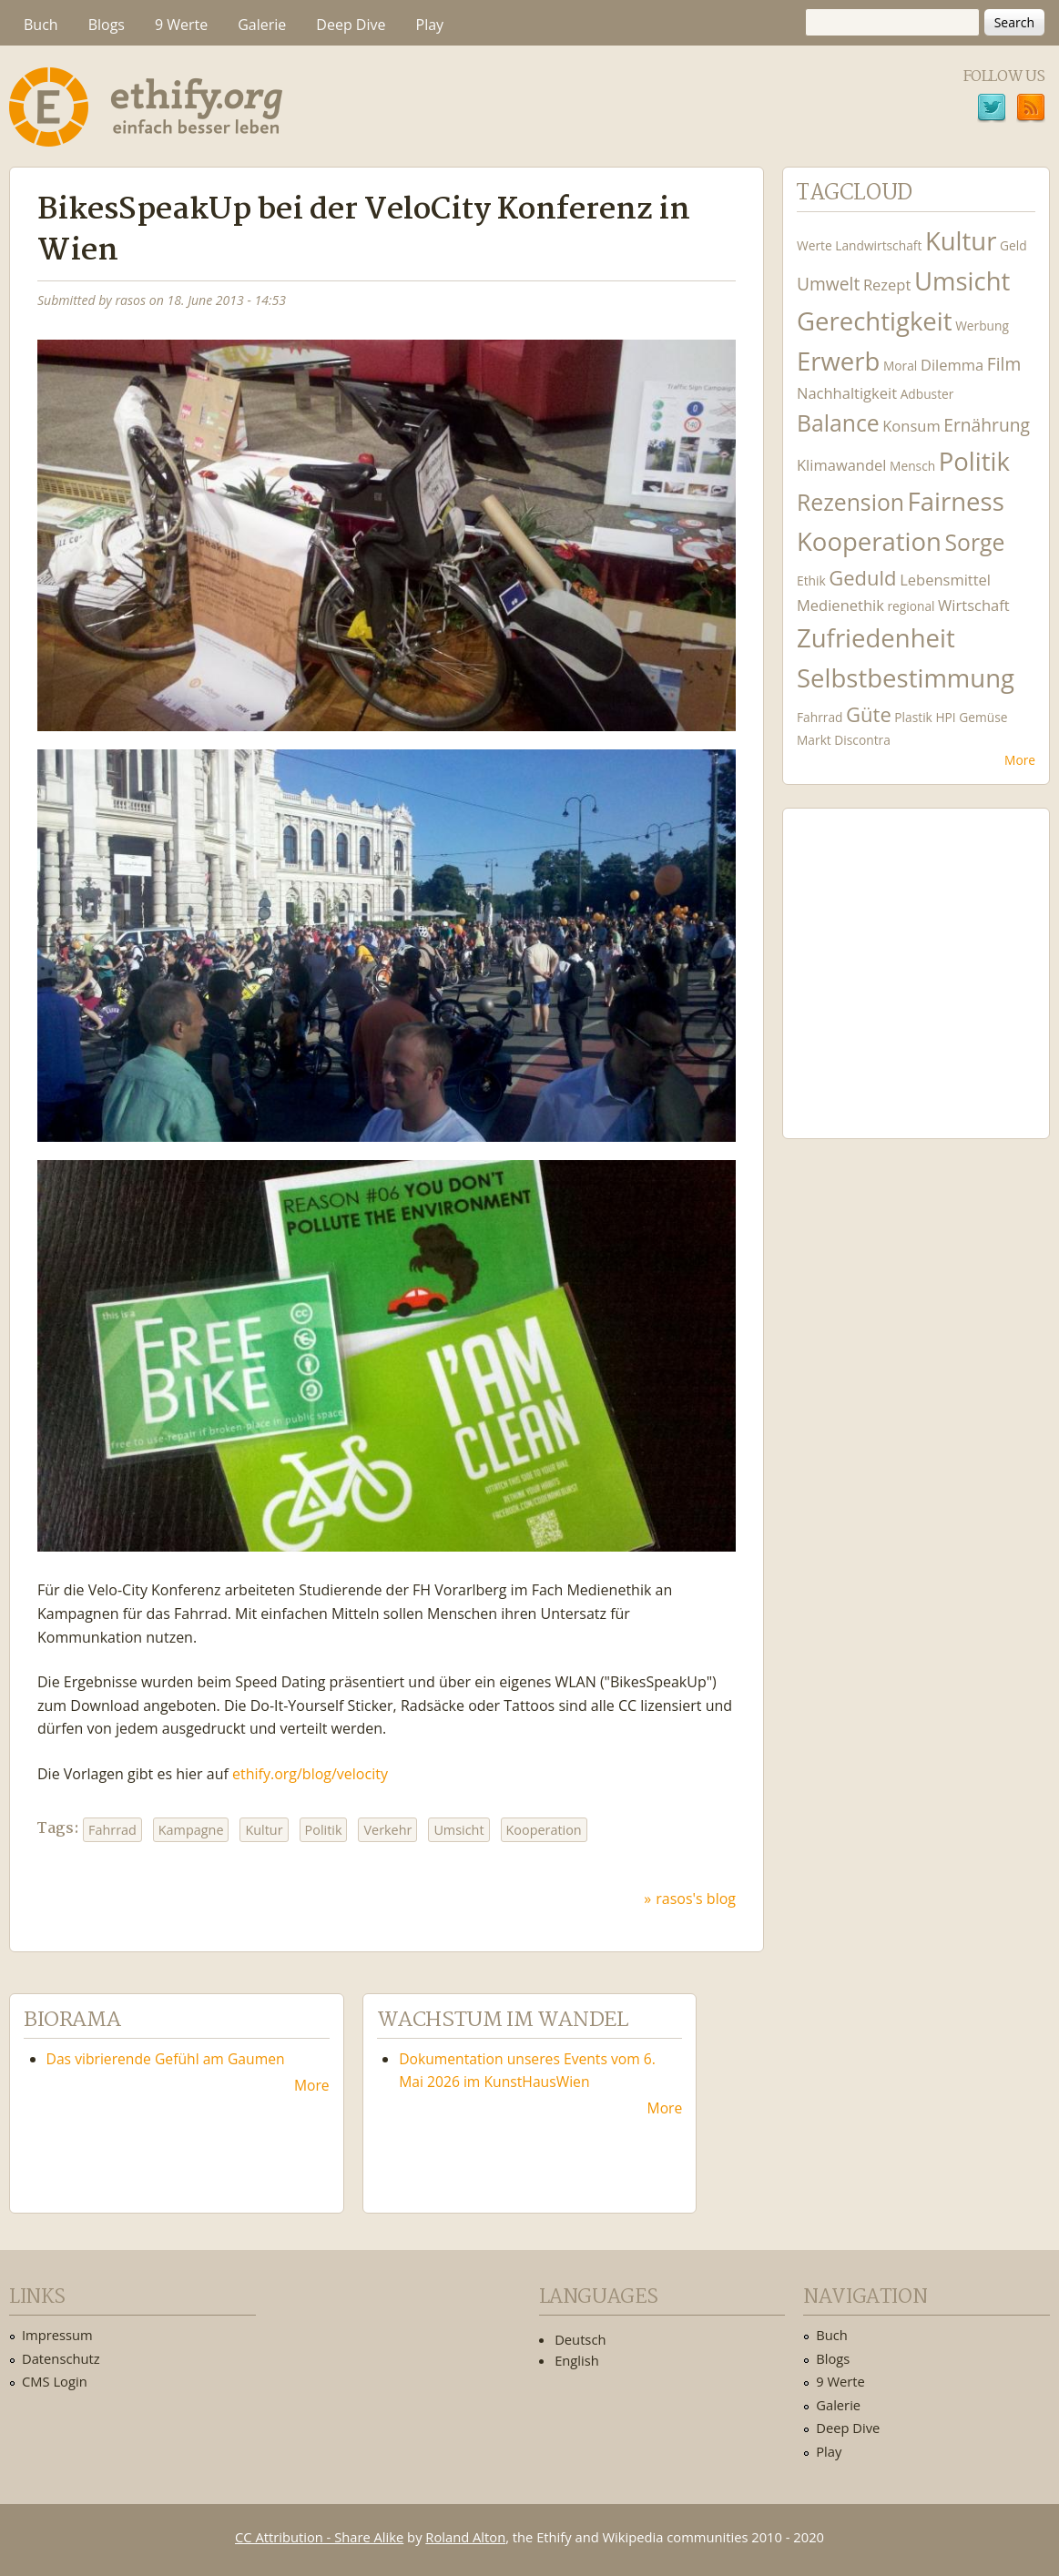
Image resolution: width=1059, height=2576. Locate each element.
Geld (1013, 245)
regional (910, 606)
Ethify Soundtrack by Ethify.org (916, 958)
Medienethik (840, 605)
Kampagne (191, 1829)
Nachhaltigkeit (847, 392)
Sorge (975, 542)
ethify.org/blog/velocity (310, 1774)
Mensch (912, 465)
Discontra (862, 739)
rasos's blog (696, 1899)
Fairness (956, 501)
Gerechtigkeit (874, 321)
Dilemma (952, 364)
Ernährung (986, 424)
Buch (41, 25)
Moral (900, 365)
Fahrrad (112, 1829)
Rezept (887, 284)
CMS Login (54, 2381)
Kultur (263, 1829)
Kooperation (544, 1829)
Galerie (262, 25)
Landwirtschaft (878, 245)
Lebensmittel (945, 579)
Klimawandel (841, 464)
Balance (838, 423)
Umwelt (828, 283)
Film (1004, 363)
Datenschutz (61, 2358)
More (1019, 760)
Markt (814, 739)
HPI (945, 717)
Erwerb (838, 361)
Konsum (911, 425)
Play (430, 25)
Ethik (811, 580)
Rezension (850, 502)
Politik (323, 1829)
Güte (868, 714)
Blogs (106, 25)
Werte (814, 245)
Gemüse (983, 717)
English (577, 2360)
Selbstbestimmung (905, 678)
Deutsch (580, 2339)
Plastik (913, 717)
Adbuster (927, 393)
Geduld (862, 577)
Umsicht (458, 1829)
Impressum (57, 2335)
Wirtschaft (974, 605)
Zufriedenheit (876, 638)
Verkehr (387, 1829)
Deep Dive (350, 25)
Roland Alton (465, 2537)
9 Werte (181, 25)
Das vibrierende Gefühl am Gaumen (165, 2059)
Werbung (982, 325)
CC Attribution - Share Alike (319, 2537)
